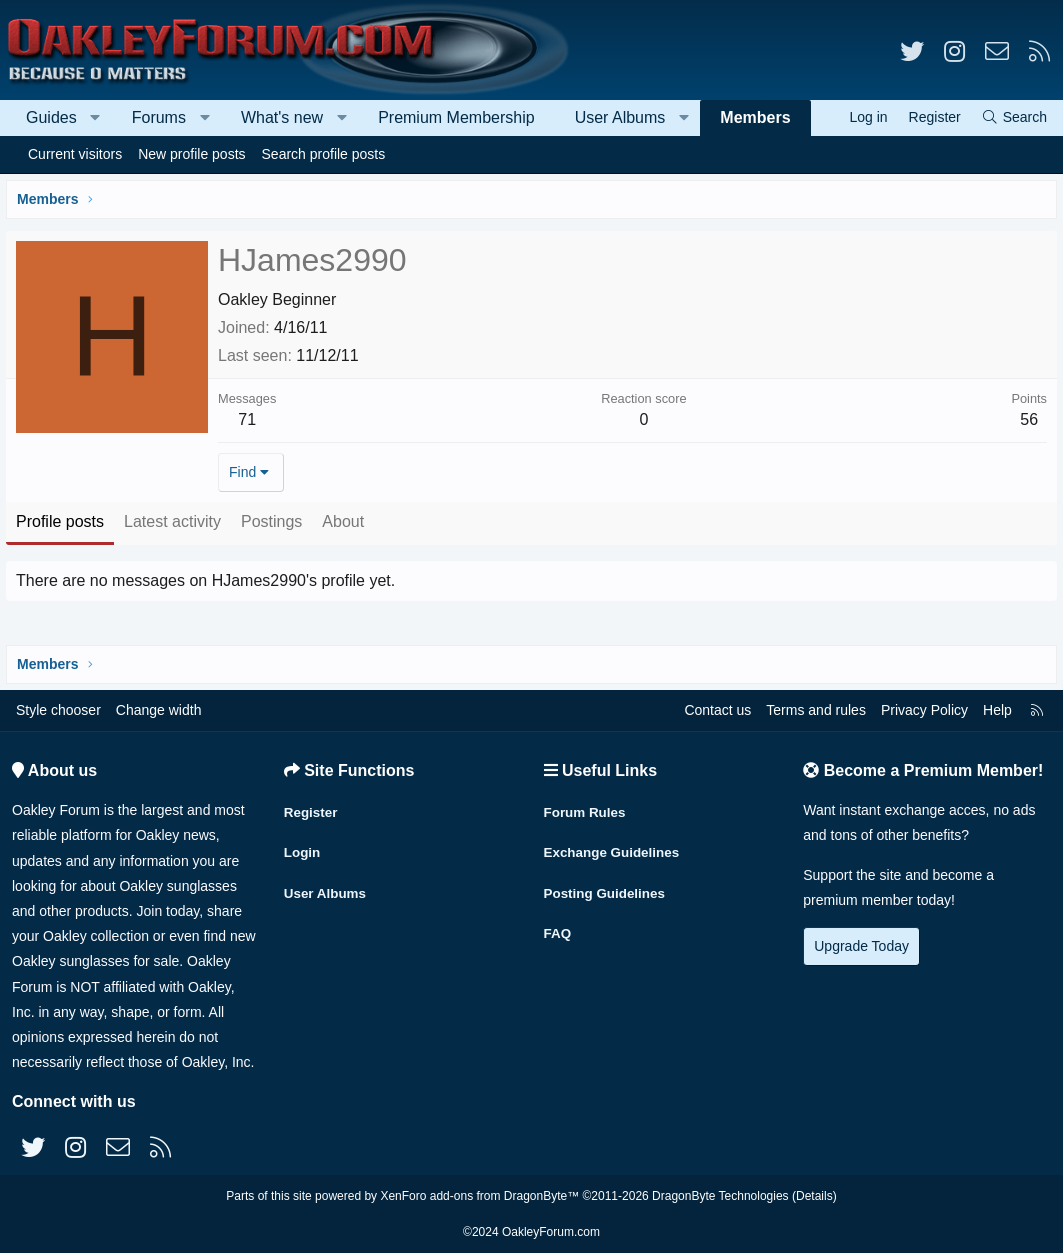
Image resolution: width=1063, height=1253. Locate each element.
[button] (95, 118)
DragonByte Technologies (720, 1196)
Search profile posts (324, 154)
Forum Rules (587, 808)
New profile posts (191, 154)
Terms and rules (816, 710)
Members (755, 117)
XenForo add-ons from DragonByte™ (479, 1196)
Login (303, 847)
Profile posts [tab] (64, 521)
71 (251, 419)
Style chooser (58, 710)
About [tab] (347, 521)
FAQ (558, 925)
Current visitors (75, 154)
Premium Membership (456, 117)
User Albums (620, 117)
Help (997, 710)
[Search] (1014, 117)
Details (814, 1196)
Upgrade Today (861, 946)
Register (312, 808)
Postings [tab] (275, 521)
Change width (159, 710)
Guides (51, 117)
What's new (282, 117)
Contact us (717, 710)
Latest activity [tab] (176, 521)
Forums (159, 117)
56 (1025, 419)
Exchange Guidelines (615, 847)
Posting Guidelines (607, 886)
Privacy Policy (924, 710)
